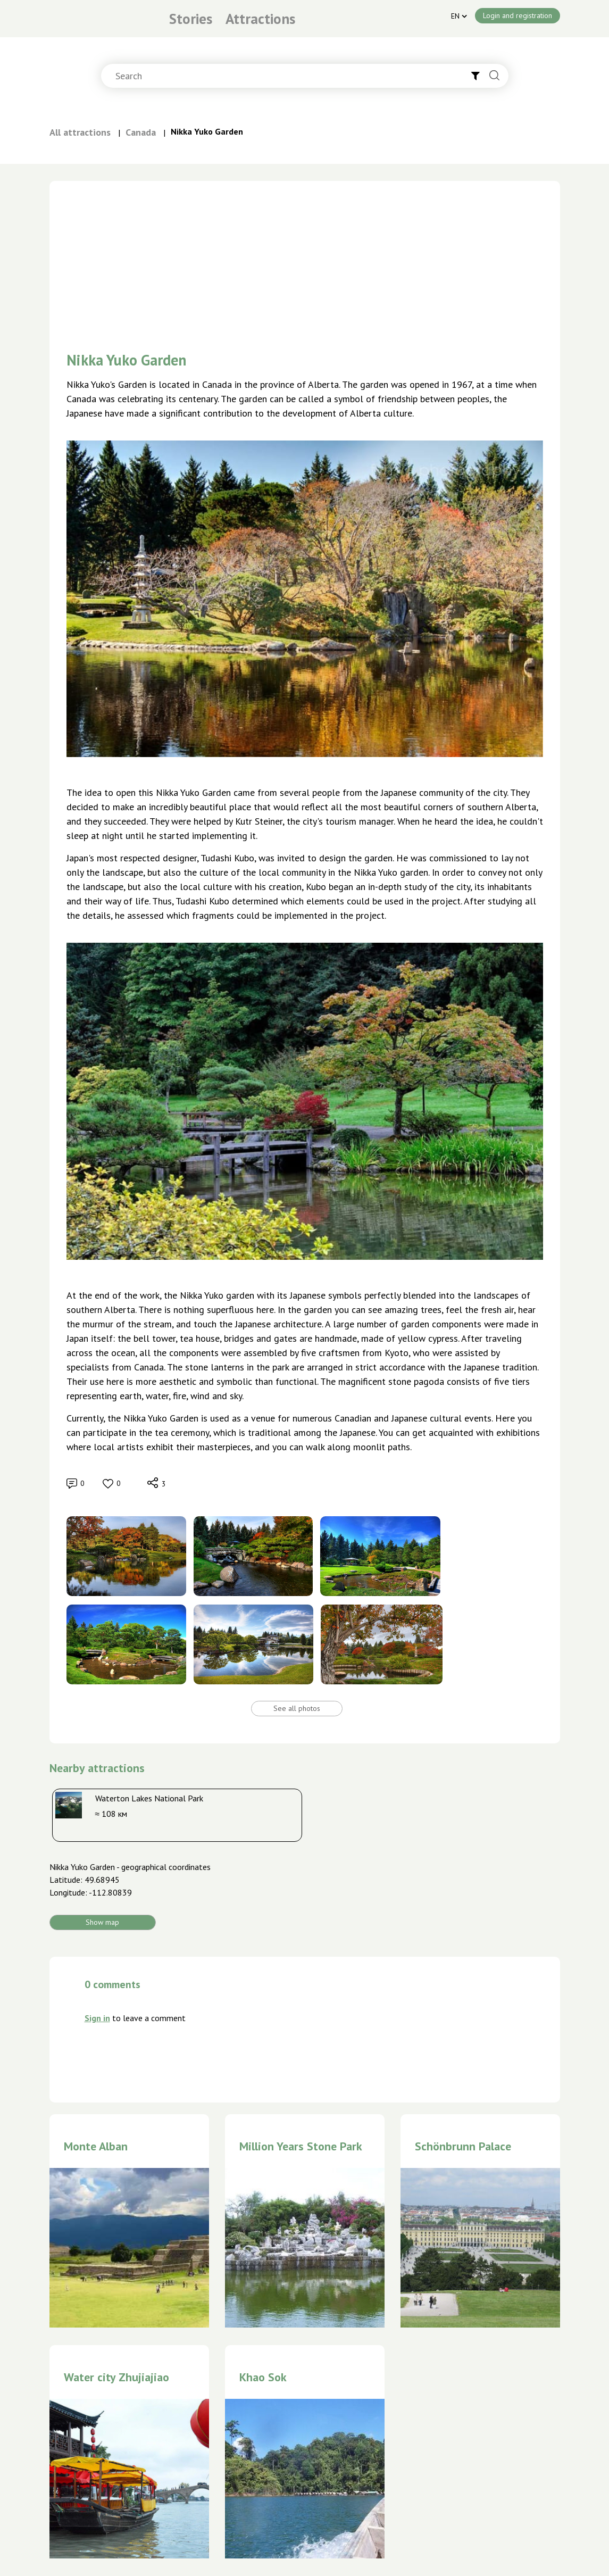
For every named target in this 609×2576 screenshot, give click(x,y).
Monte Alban (96, 2146)
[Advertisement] (304, 255)
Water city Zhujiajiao (116, 2377)
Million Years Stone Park (300, 2146)
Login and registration (517, 15)
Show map (102, 1922)
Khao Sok (263, 2377)
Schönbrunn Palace (463, 2146)
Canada (141, 132)
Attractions (260, 19)
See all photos (296, 1708)
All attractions (80, 132)
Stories (190, 19)
